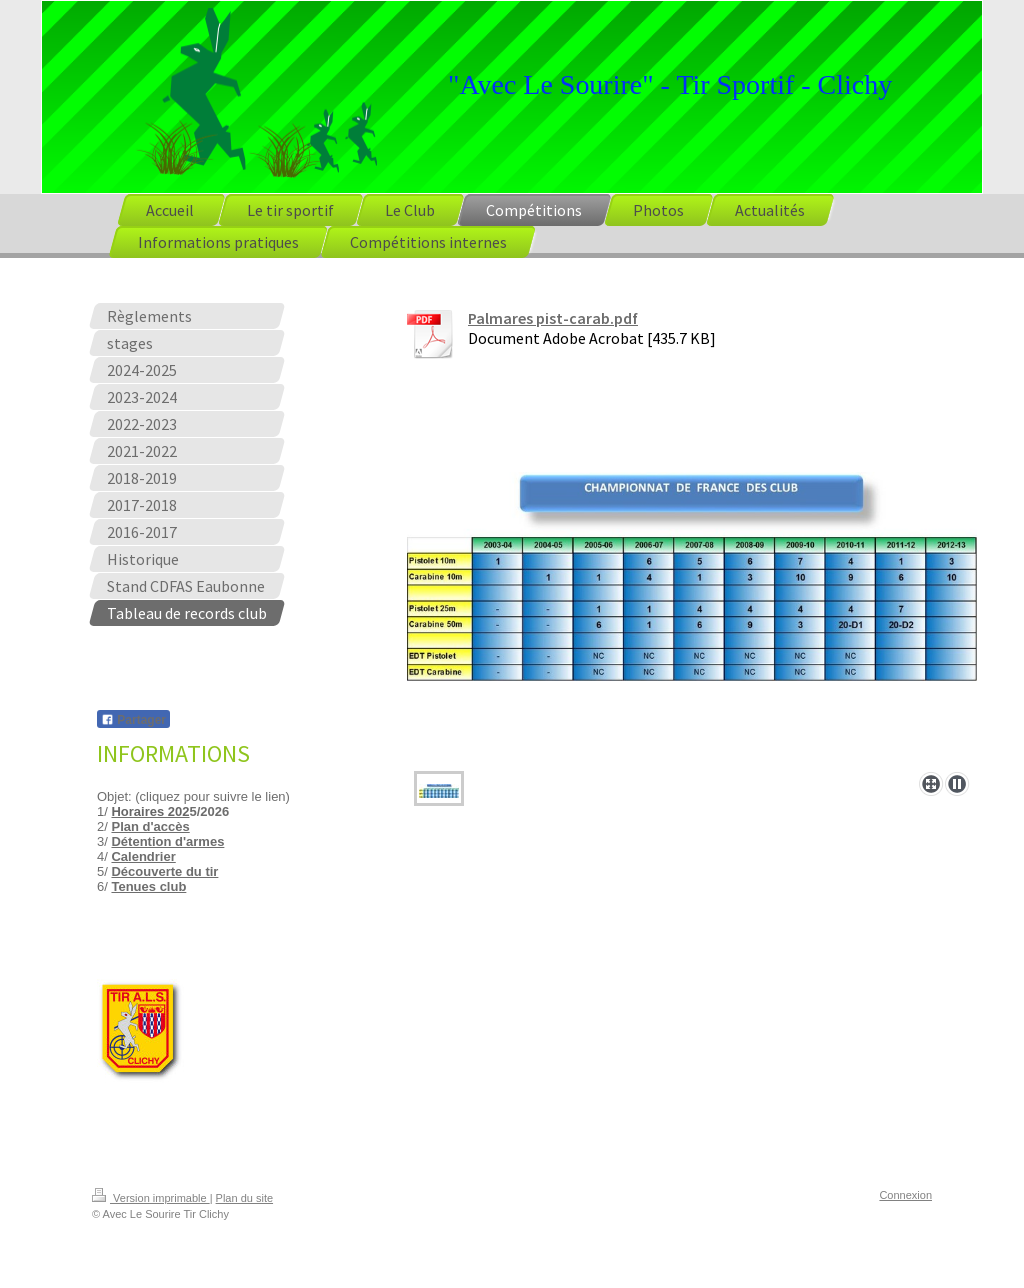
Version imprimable (151, 1198)
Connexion (905, 1195)
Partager (133, 720)
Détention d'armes (167, 841)
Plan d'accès (150, 826)
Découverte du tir (164, 871)
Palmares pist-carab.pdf (553, 318)
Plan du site (244, 1198)
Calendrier (143, 856)
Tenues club (148, 886)
